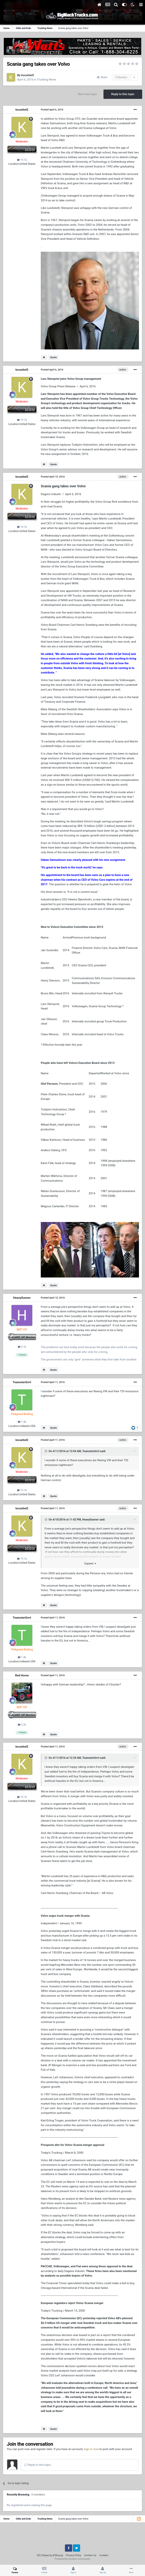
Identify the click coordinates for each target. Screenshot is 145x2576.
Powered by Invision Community (72, 2558)
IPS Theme (43, 2555)
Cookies (103, 2555)
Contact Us (90, 2555)
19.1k (22, 159)
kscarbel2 (27, 75)
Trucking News (46, 79)
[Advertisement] (72, 2534)
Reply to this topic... (38, 2465)
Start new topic (87, 94)
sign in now (91, 2449)
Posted (52, 109)
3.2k (22, 1724)
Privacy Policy (73, 2555)
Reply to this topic (122, 94)
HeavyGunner (22, 1297)
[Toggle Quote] (46, 1451)
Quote (53, 357)
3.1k (22, 1346)
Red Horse (22, 1675)
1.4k (22, 1421)
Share (102, 77)
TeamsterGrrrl (22, 1382)
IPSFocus (58, 2555)
